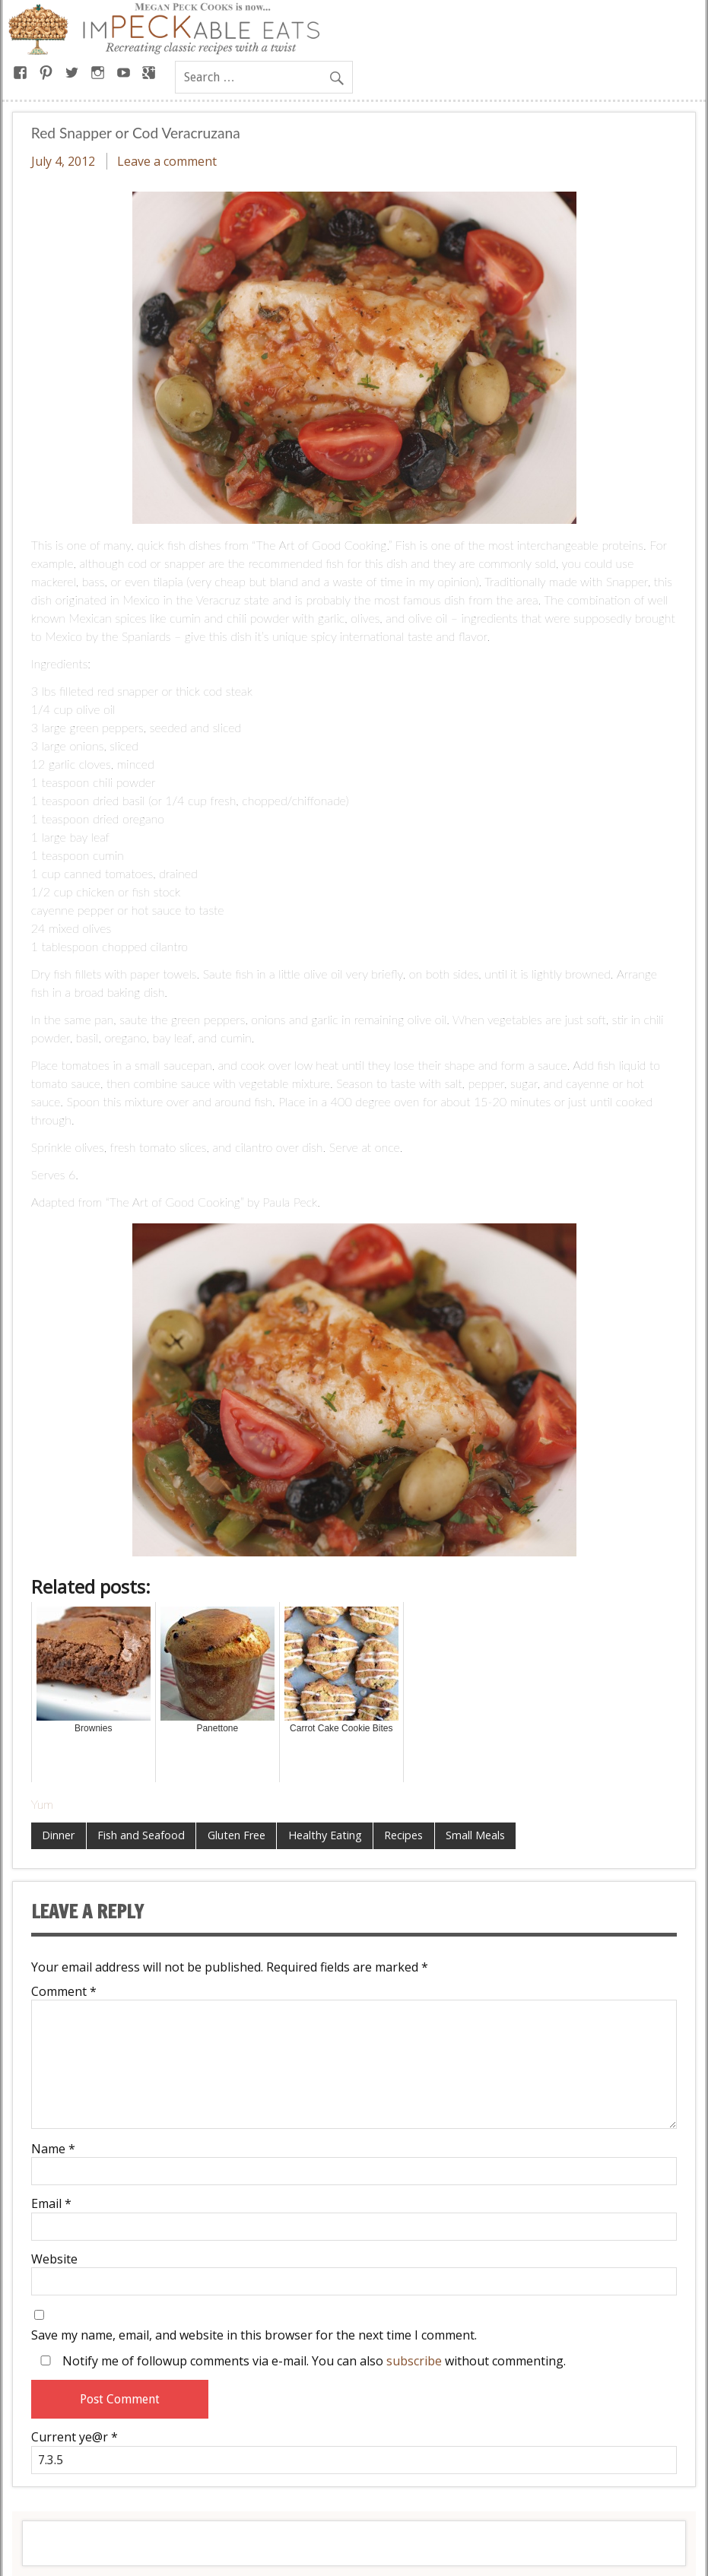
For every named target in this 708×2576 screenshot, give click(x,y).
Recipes (403, 1835)
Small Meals (475, 1835)
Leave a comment (167, 161)
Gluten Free (236, 1835)
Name (53, 2149)
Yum (42, 1804)
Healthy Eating (325, 1835)
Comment (64, 1991)
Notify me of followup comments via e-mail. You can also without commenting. (300, 2360)
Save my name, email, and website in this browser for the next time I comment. (254, 2335)
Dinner (58, 1835)
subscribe (414, 2360)
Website (54, 2259)
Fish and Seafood (141, 1835)
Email (51, 2203)
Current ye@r (74, 2437)
